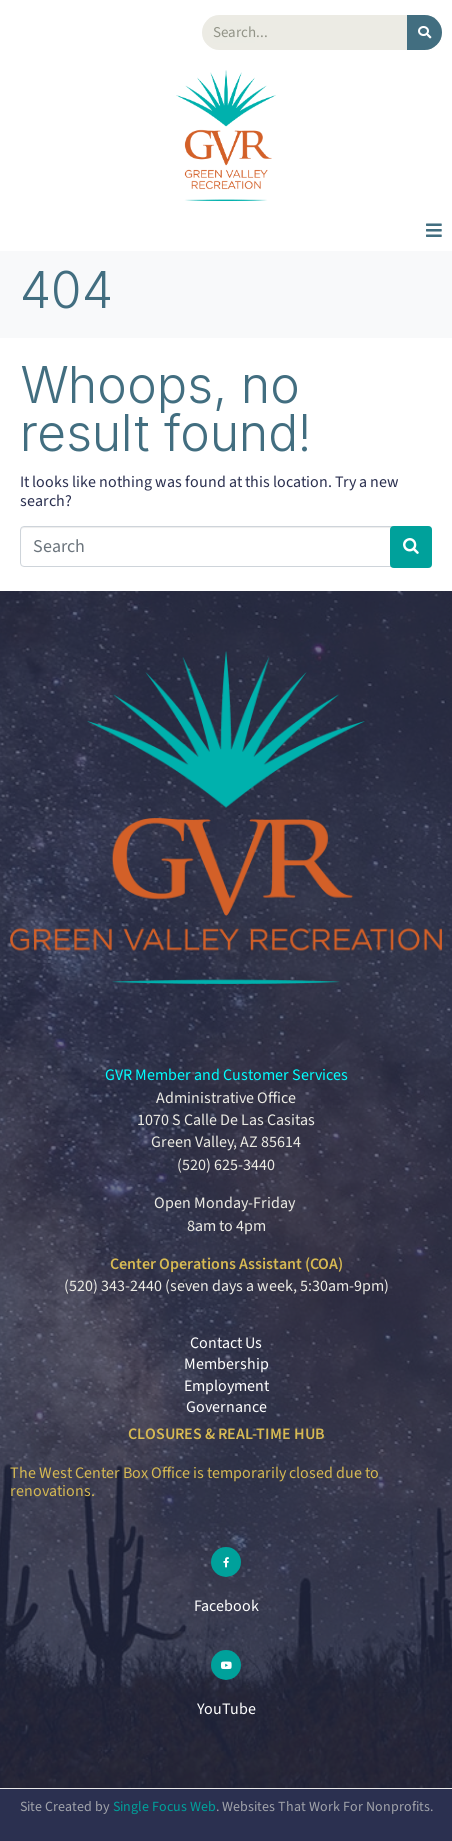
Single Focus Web (164, 1807)
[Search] (424, 32)
